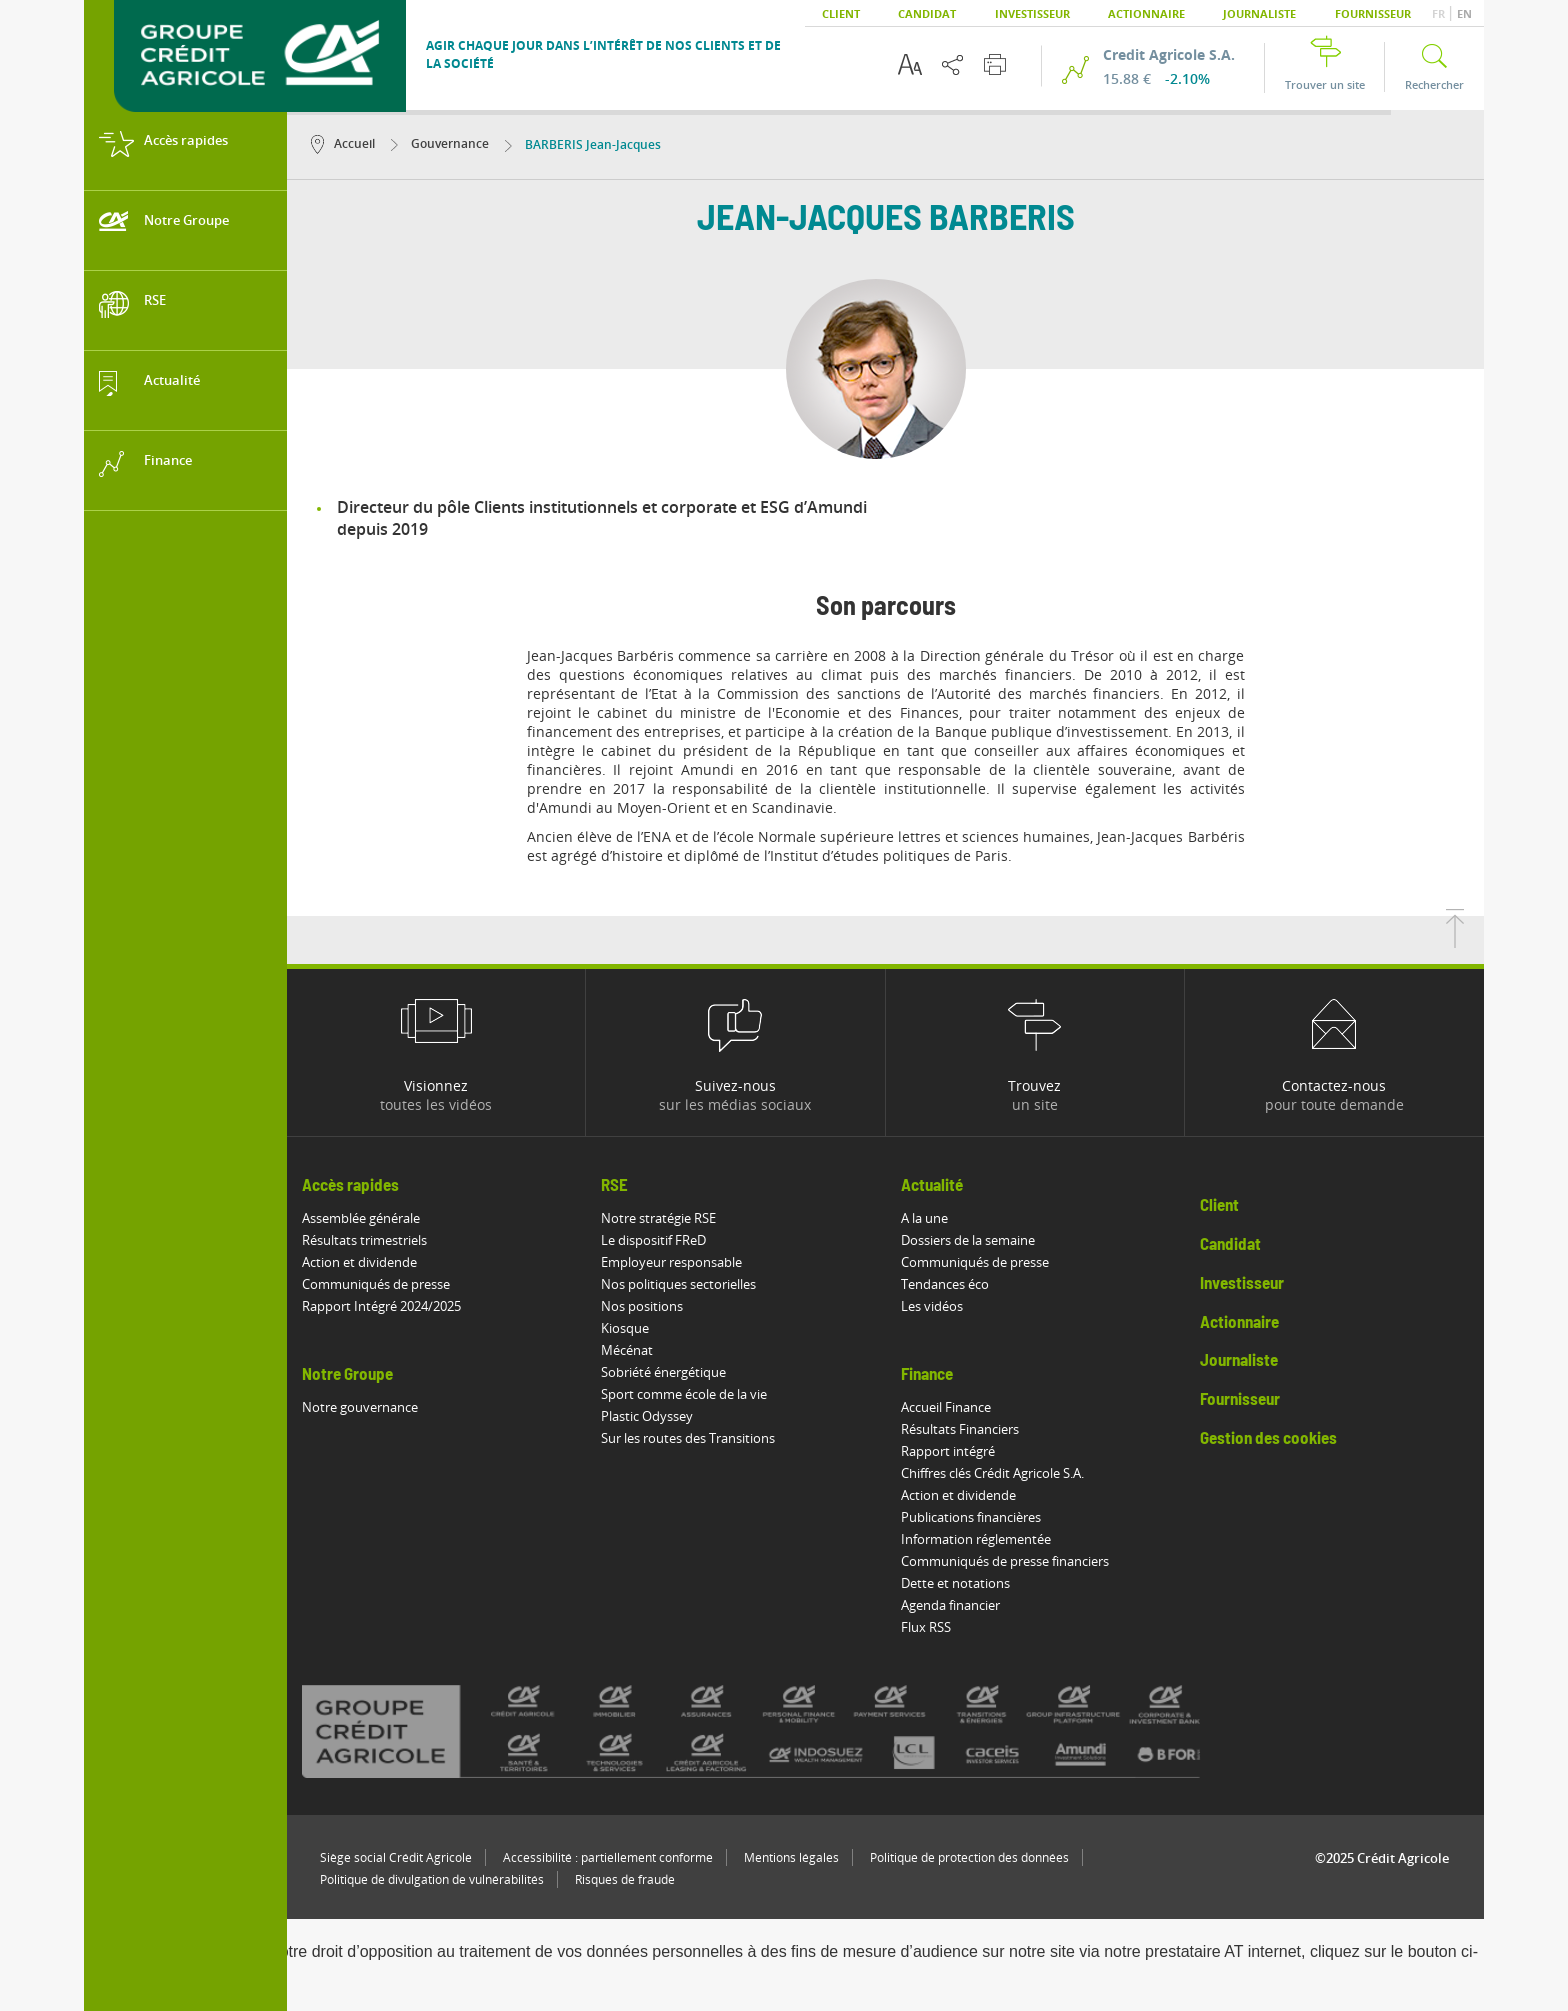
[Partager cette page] (952, 65)
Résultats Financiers (960, 1429)
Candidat (927, 13)
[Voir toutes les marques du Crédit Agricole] (786, 1731)
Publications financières (971, 1517)
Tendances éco (945, 1284)
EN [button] (1464, 13)
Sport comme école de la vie (684, 1394)
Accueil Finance (946, 1407)
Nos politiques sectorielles (678, 1284)
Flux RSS (926, 1627)
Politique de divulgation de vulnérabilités (432, 1879)
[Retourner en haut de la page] (1455, 942)
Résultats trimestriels (364, 1240)
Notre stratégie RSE (658, 1218)
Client (841, 13)
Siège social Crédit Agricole (396, 1857)
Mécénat (627, 1350)
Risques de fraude (625, 1879)
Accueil (343, 143)
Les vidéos (932, 1306)
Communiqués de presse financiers (1005, 1561)
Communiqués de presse (376, 1284)
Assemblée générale (361, 1218)
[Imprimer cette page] (995, 64)
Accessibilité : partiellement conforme (608, 1857)
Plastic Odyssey (647, 1416)
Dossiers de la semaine (968, 1240)
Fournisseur (1373, 13)
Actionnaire (1146, 13)
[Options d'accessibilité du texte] (910, 64)
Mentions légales (791, 1857)
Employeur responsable (671, 1262)
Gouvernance (440, 143)
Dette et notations (955, 1583)
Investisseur (1032, 13)
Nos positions (642, 1306)
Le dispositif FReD (653, 1240)
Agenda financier (950, 1605)
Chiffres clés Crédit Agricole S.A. (992, 1473)
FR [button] (1440, 13)
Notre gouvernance (360, 1407)
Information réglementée (976, 1539)
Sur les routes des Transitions (688, 1438)
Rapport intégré (948, 1451)
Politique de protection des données (969, 1857)
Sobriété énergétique (663, 1372)
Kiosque (625, 1328)
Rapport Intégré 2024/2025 (381, 1306)
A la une (924, 1218)
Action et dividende (359, 1262)
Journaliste (1259, 13)
